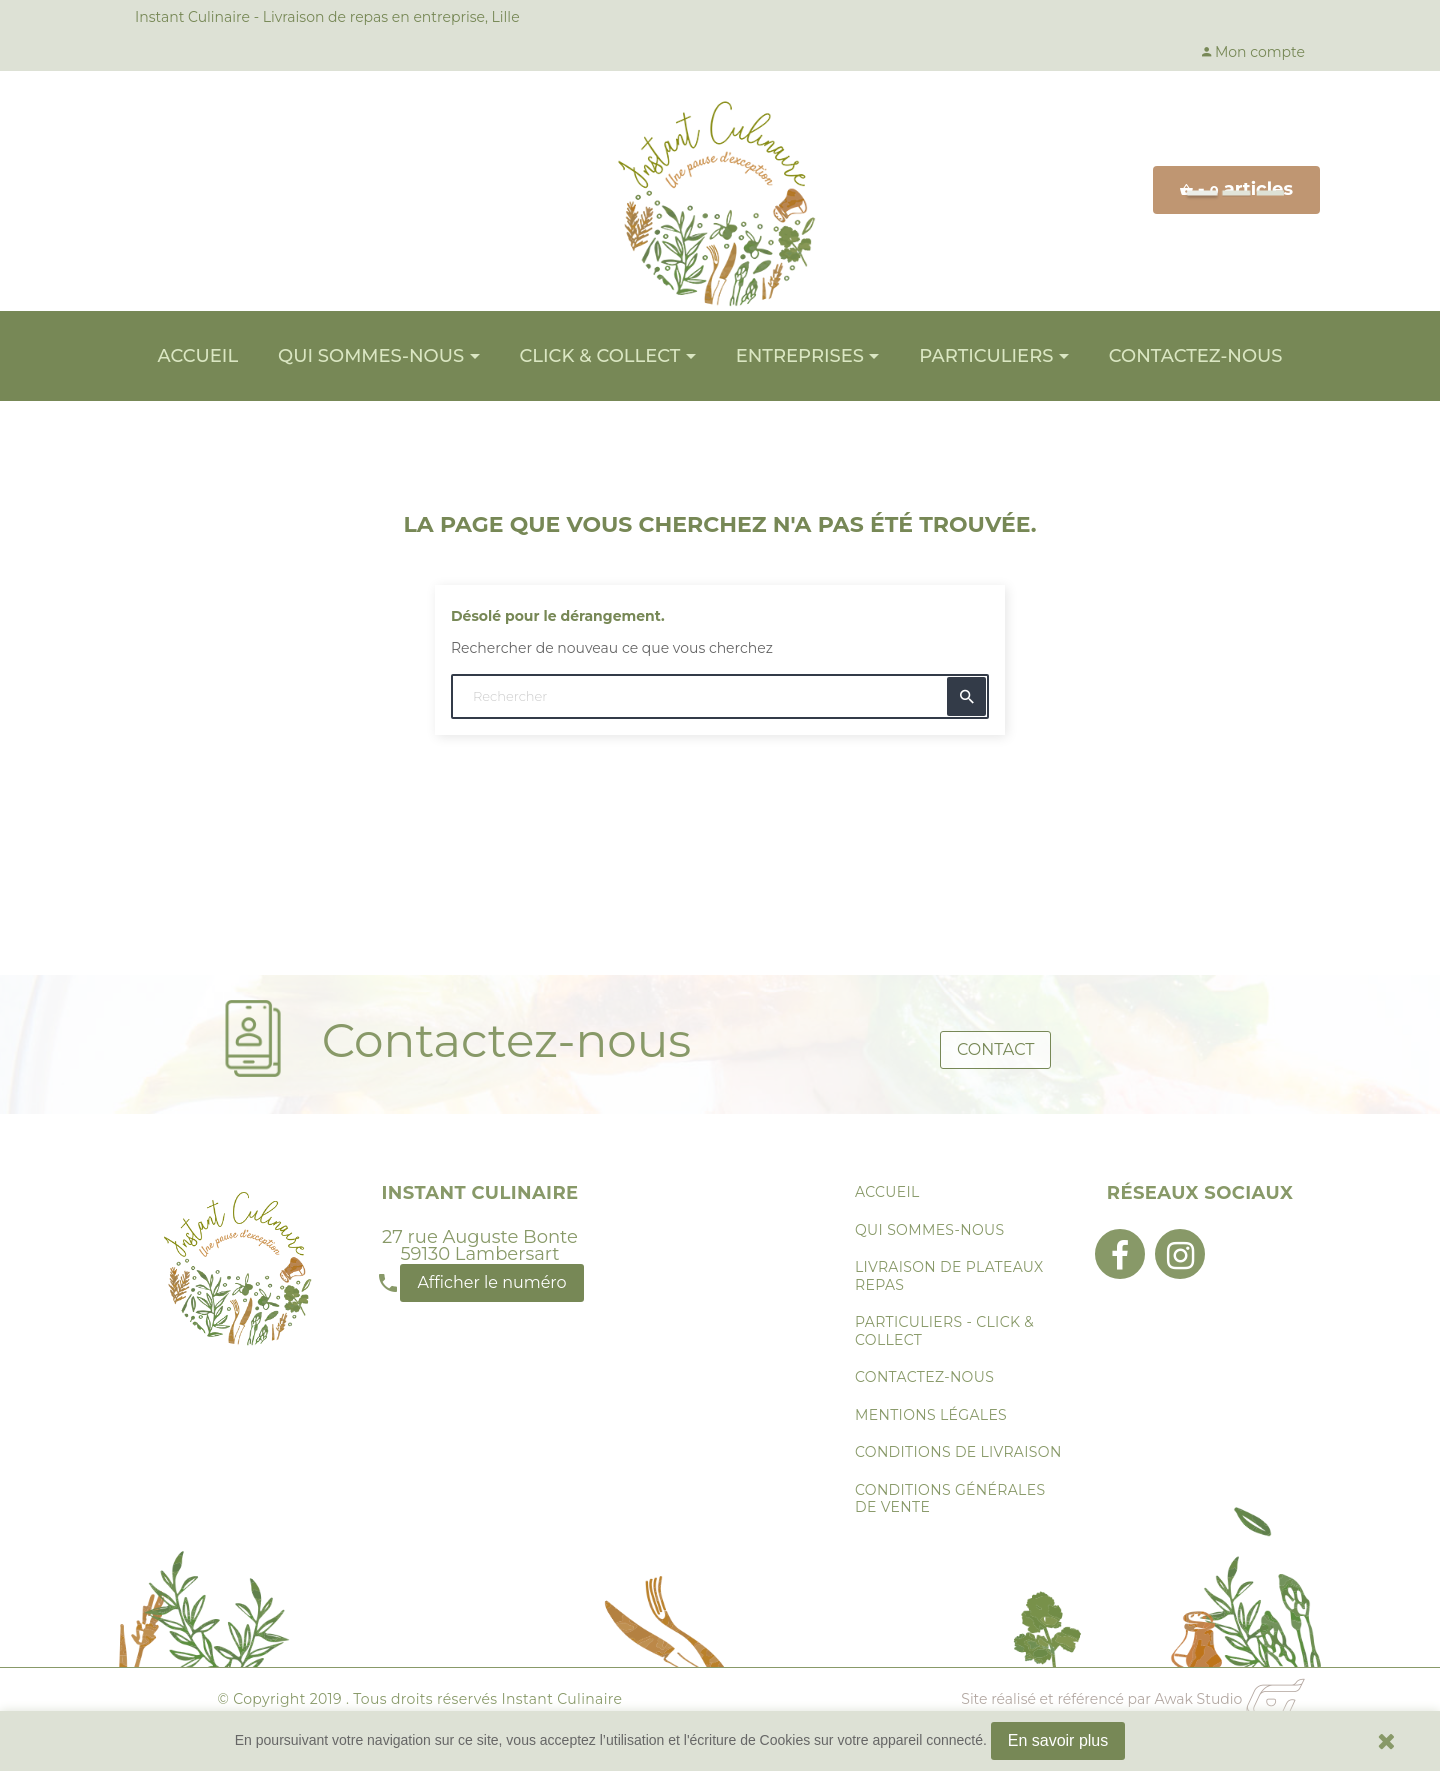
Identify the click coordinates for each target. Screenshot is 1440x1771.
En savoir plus (1058, 1740)
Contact (995, 1044)
